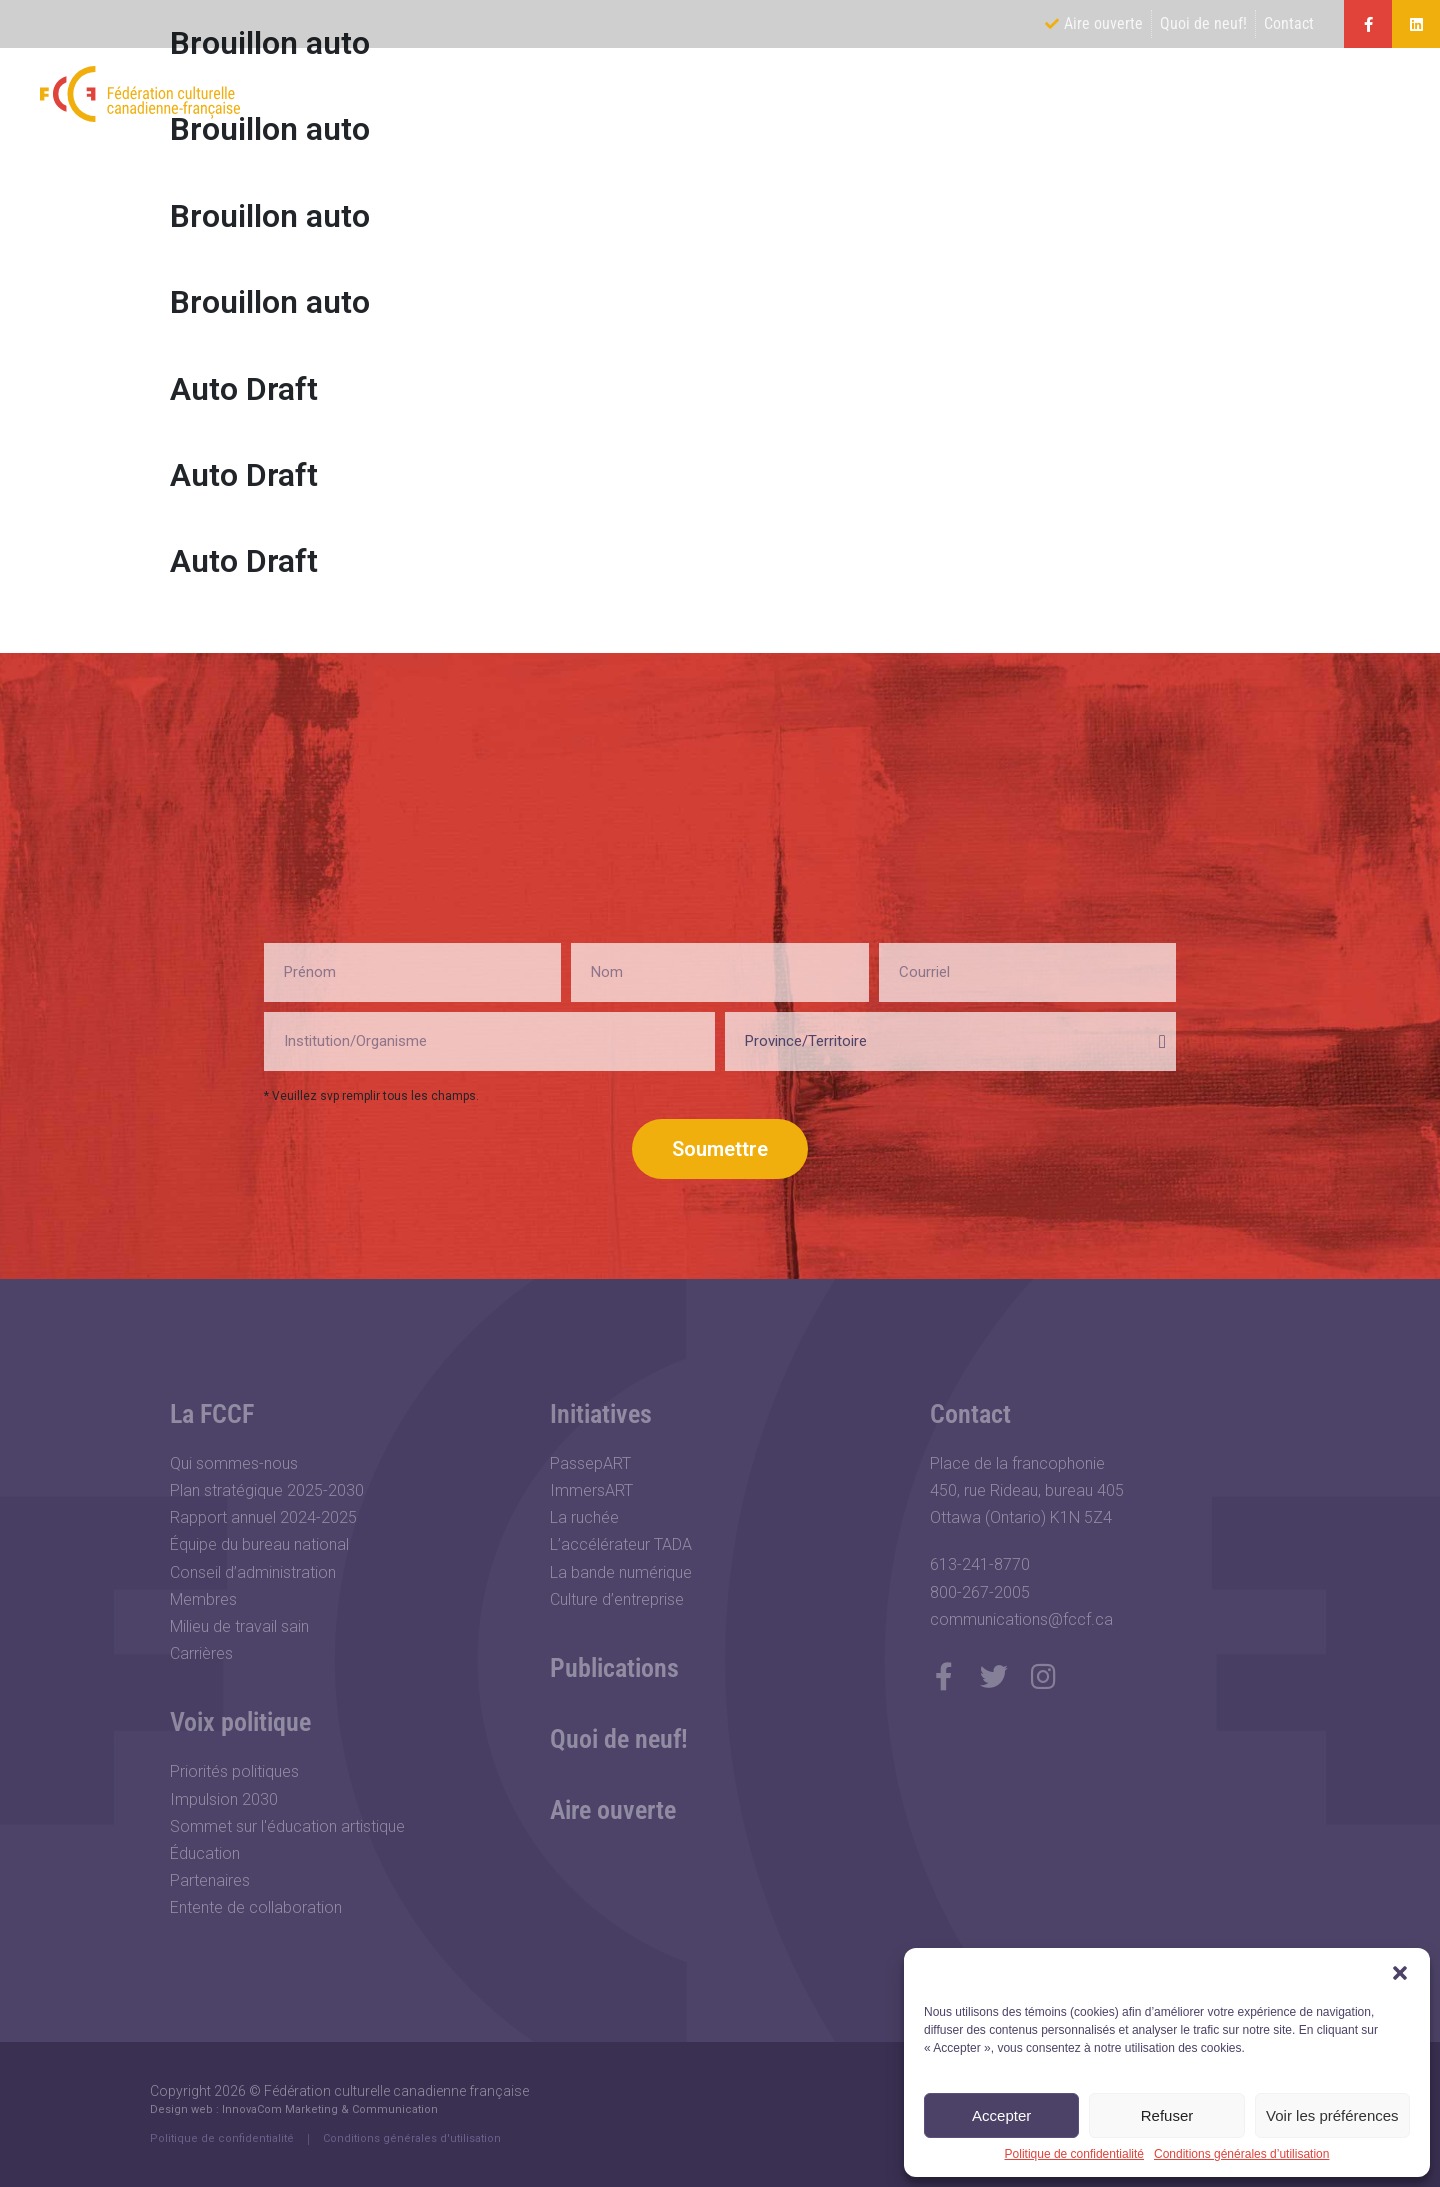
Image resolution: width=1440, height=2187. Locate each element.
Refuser (1167, 2115)
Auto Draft (244, 389)
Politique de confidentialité (1074, 2154)
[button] (1400, 1973)
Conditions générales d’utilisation (1241, 2154)
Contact (970, 1414)
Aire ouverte (613, 1810)
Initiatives (1164, 94)
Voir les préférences (1332, 2115)
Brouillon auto (270, 216)
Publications (1307, 94)
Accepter (1001, 2115)
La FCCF (874, 94)
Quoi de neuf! (619, 1739)
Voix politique (1016, 94)
